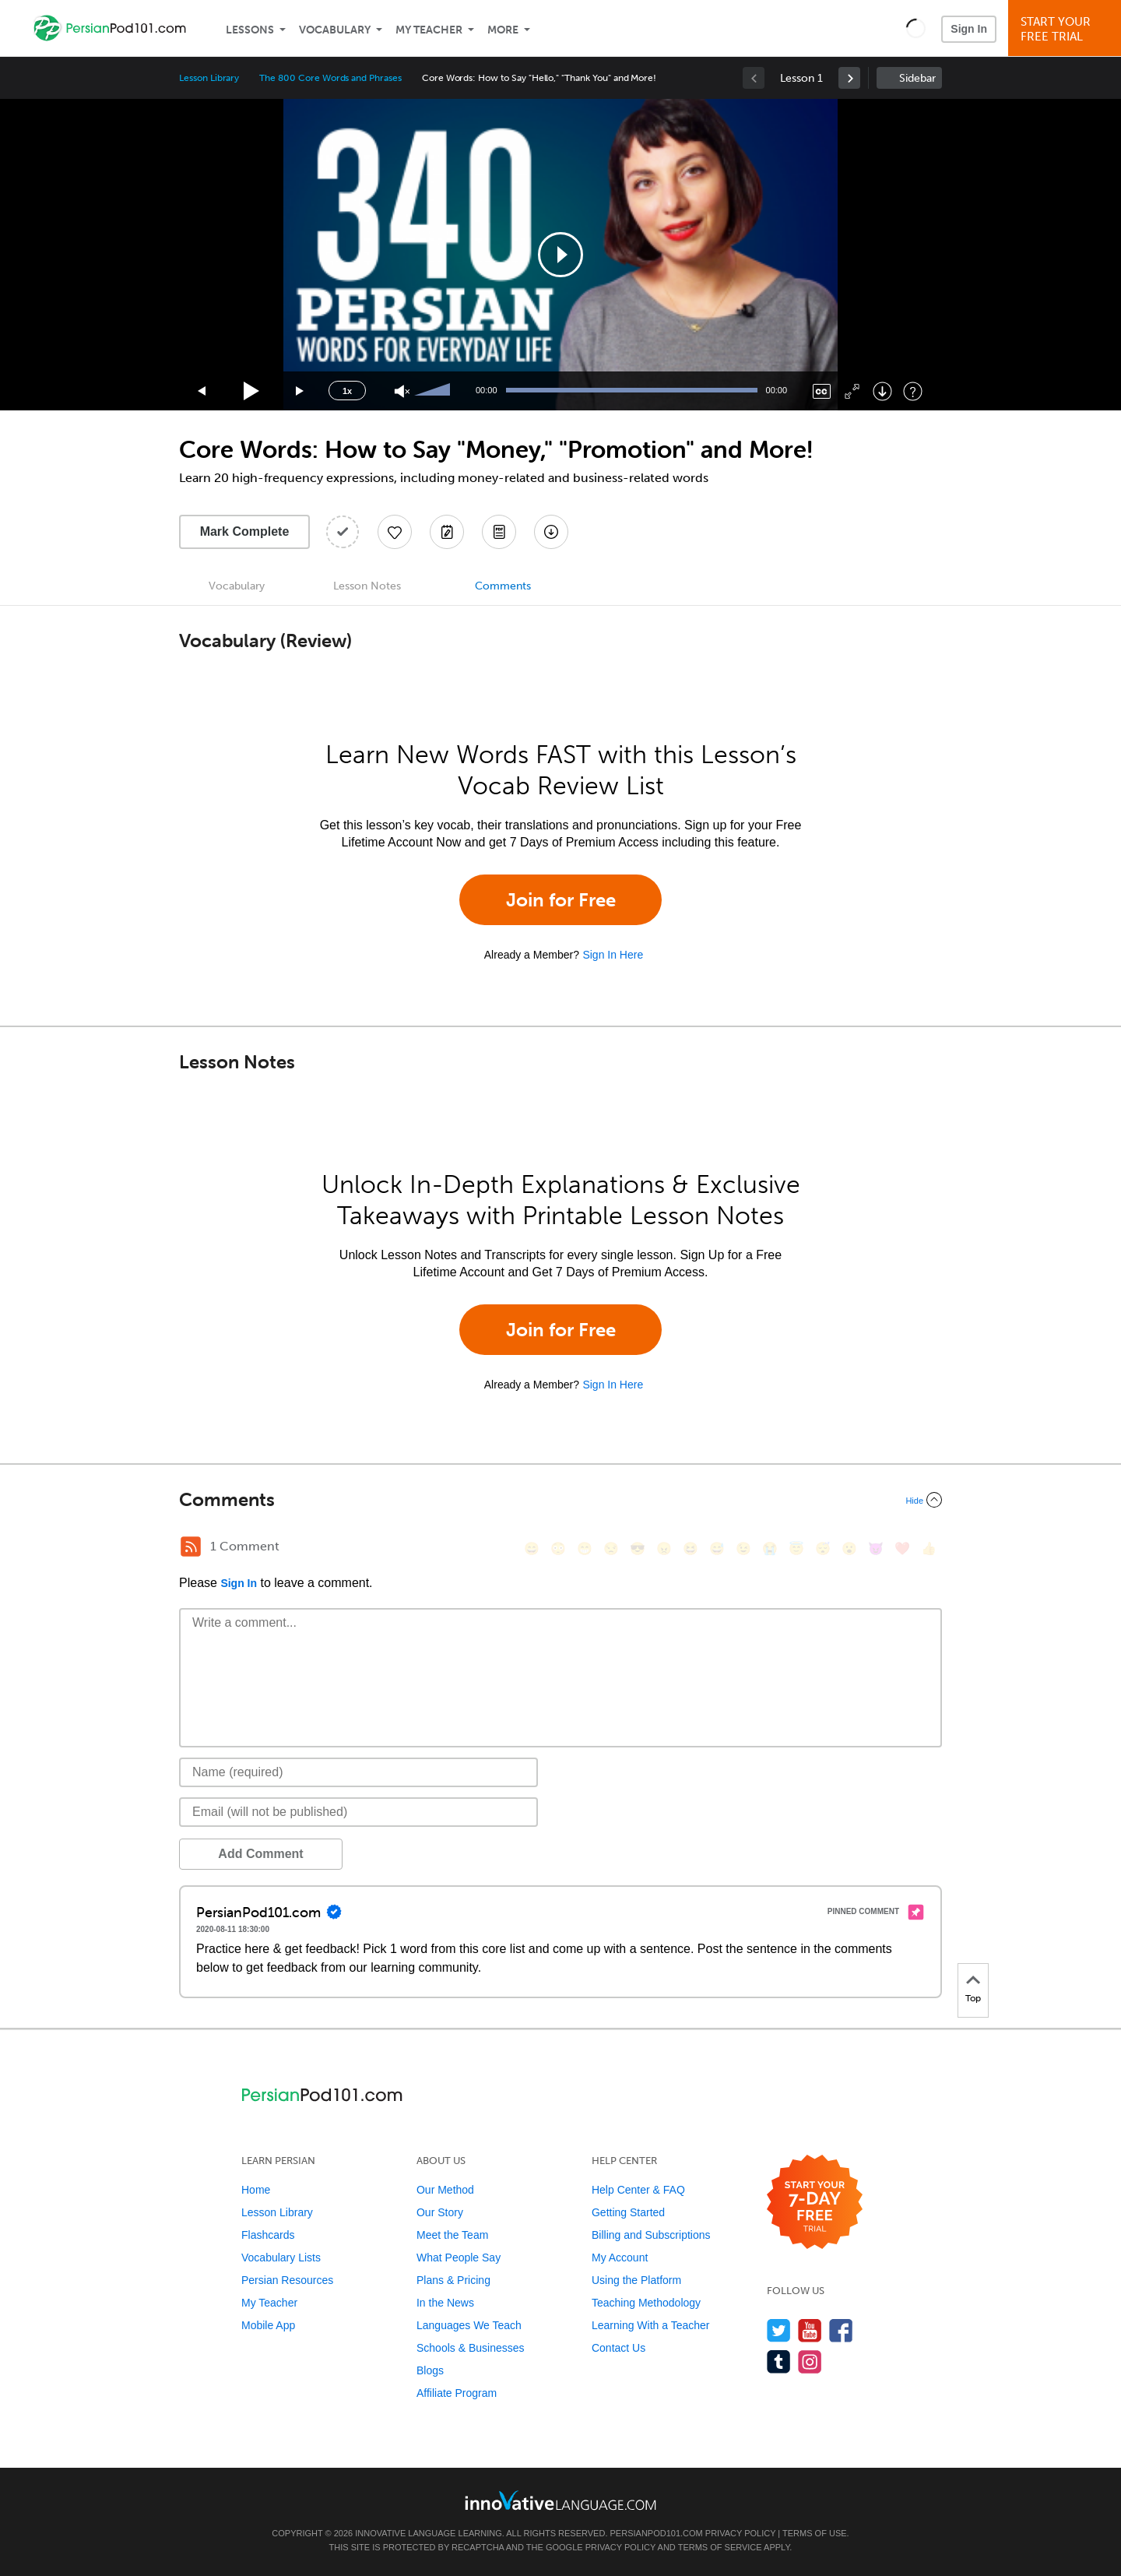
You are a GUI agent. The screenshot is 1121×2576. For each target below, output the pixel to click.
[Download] (882, 391)
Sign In (969, 29)
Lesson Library (209, 77)
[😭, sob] (770, 1548)
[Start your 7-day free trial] (815, 2202)
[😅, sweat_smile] (717, 1548)
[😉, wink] (743, 1548)
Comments (503, 586)
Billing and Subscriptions (651, 2235)
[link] (849, 78)
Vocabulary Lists (281, 2257)
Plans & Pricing (453, 2280)
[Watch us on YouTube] (810, 2330)
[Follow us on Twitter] (779, 2330)
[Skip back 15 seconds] (202, 391)
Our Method (445, 2190)
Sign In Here (612, 954)
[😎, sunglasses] (637, 1548)
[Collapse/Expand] (560, 1499)
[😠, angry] (664, 1548)
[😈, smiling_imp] (876, 1548)
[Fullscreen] (852, 391)
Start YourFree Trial (1067, 29)
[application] (560, 254)
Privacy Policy (740, 2533)
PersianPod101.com (656, 2533)
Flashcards (267, 2235)
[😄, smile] (531, 1548)
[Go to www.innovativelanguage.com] (560, 2500)
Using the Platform (636, 2280)
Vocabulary (335, 30)
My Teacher (428, 30)
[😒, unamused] (611, 1548)
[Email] (358, 1812)
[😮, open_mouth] (849, 1548)
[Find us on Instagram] (810, 2361)
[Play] (252, 391)
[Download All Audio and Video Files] (551, 532)
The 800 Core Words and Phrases (330, 77)
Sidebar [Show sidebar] (917, 78)
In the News (445, 2302)
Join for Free (561, 900)
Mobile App (268, 2325)
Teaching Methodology (646, 2302)
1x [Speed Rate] (347, 391)
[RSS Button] (190, 1546)
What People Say (458, 2257)
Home (255, 2190)
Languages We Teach (469, 2325)
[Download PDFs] (499, 532)
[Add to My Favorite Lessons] (395, 532)
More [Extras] (502, 30)
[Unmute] (402, 391)
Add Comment (260, 1853)
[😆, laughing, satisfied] (690, 1548)
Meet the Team (452, 2235)
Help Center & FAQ (638, 2190)
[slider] (434, 390)
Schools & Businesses (470, 2348)
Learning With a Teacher (651, 2325)
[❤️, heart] (902, 1548)
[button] (915, 28)
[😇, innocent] (796, 1548)
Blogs (430, 2370)
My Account (620, 2257)
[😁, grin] (584, 1548)
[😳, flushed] (558, 1548)
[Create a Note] (447, 532)
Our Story (439, 2212)
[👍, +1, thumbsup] (928, 1548)
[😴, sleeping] (823, 1548)
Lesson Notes (367, 586)
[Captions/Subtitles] (821, 391)
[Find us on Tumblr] (779, 2361)
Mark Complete (245, 531)
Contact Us (618, 2348)
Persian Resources (287, 2280)
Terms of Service (720, 2547)
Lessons (250, 30)
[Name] (358, 1772)
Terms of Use (814, 2533)
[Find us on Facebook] (841, 2330)
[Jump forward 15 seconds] (300, 391)
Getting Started (628, 2212)
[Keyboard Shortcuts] (912, 391)
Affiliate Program (456, 2393)
